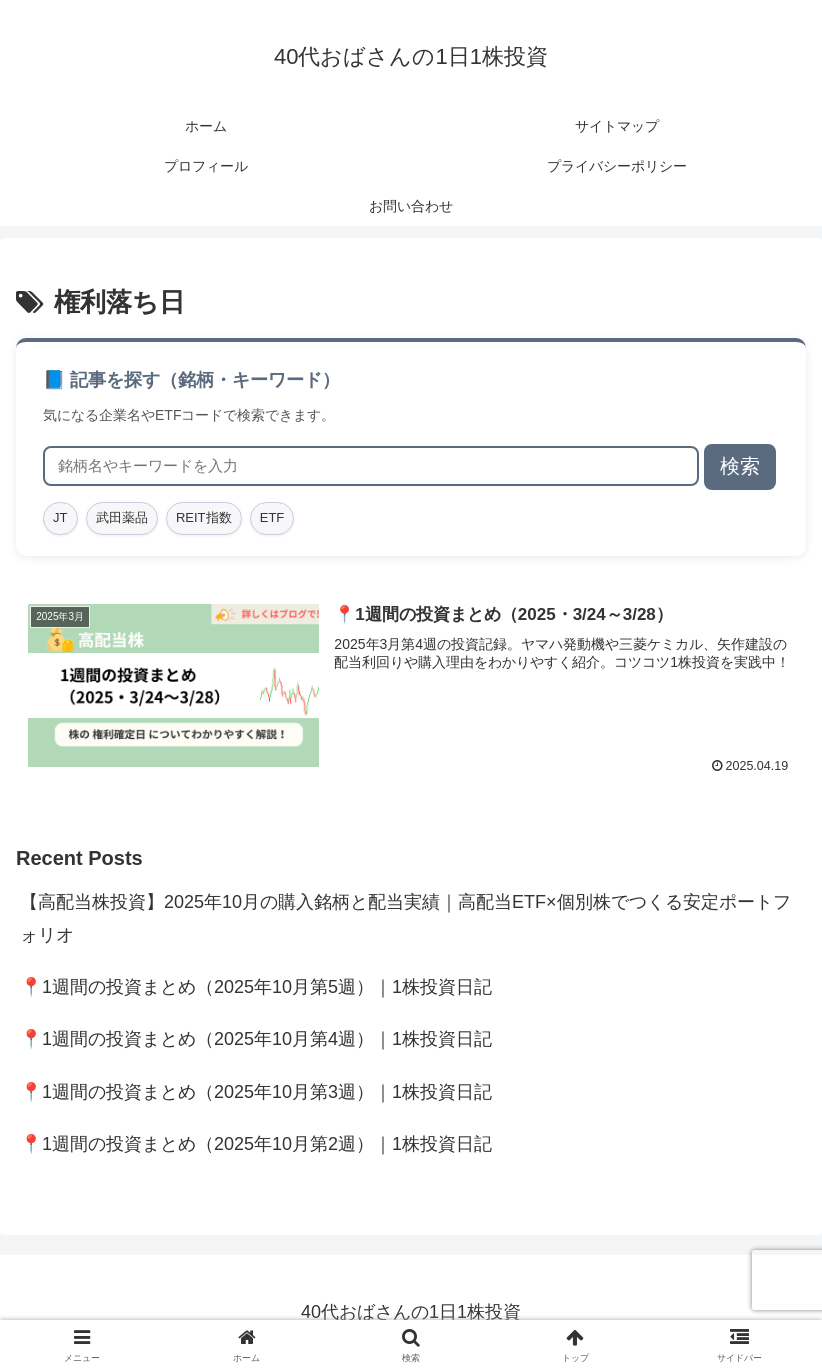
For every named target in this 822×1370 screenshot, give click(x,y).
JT (60, 517)
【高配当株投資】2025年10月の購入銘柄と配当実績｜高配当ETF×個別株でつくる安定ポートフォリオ (405, 918)
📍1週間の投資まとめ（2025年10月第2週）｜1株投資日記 (256, 1144)
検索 (740, 466)
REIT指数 (204, 517)
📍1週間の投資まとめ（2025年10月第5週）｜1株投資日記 (256, 987)
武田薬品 (122, 517)
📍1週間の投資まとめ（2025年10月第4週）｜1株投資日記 (256, 1040)
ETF (272, 517)
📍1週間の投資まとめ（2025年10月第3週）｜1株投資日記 (256, 1092)
